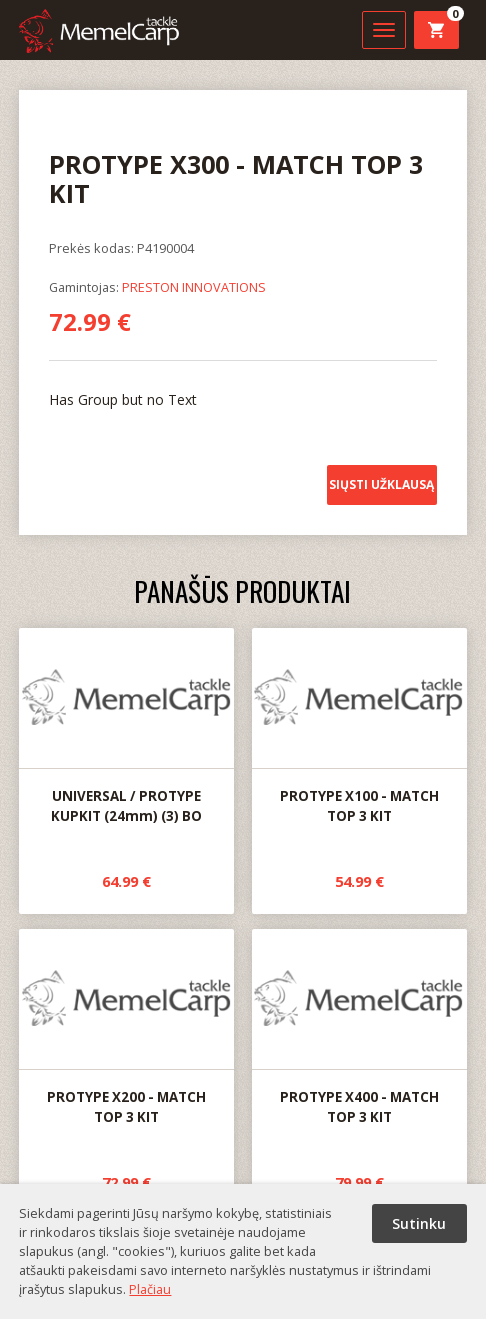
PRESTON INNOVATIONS (194, 287)
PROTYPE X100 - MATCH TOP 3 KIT (359, 727)
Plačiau (150, 1289)
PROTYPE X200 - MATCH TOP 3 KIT (126, 1028)
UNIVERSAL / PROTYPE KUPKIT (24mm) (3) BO (126, 727)
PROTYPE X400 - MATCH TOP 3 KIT (359, 1028)
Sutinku (419, 1223)
